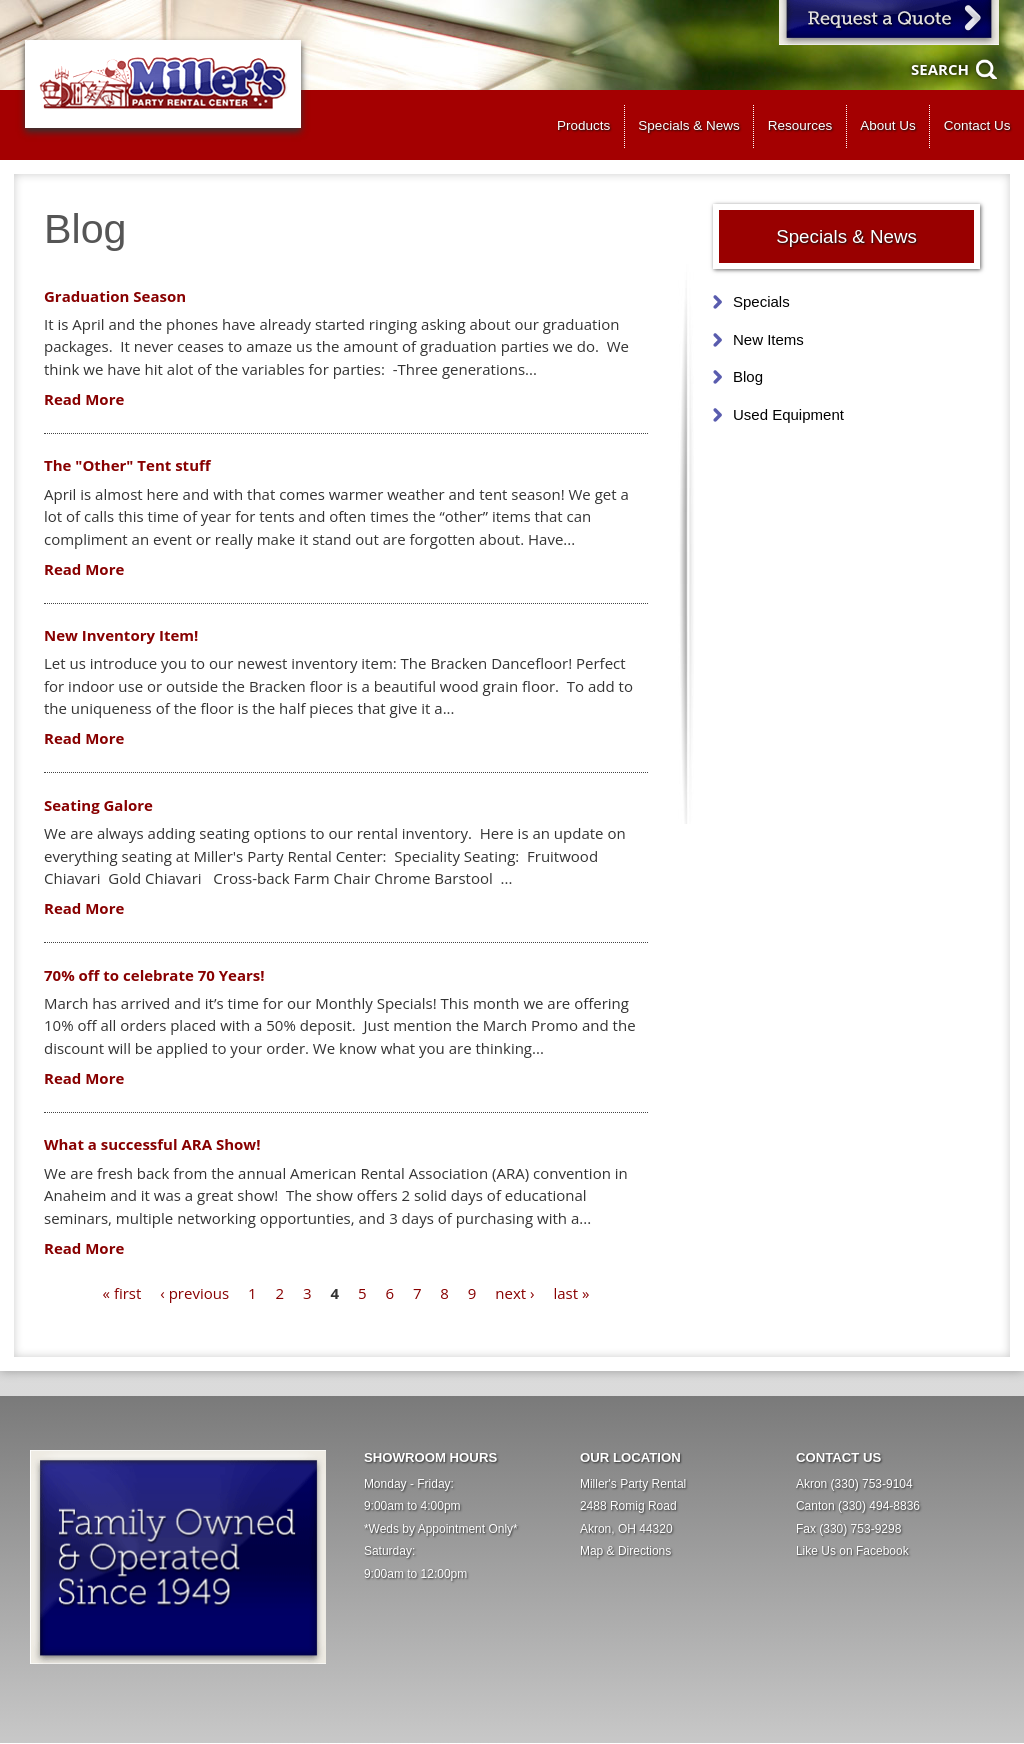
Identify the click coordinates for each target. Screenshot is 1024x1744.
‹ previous (194, 1293)
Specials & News (688, 125)
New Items (768, 339)
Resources (800, 125)
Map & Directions (625, 1551)
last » (571, 1293)
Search (940, 69)
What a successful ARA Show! (152, 1144)
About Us (888, 125)
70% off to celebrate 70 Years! (154, 975)
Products (583, 125)
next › (514, 1293)
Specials (761, 301)
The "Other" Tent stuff (127, 465)
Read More (84, 399)
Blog (748, 376)
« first (122, 1293)
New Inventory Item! (121, 635)
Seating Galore (98, 805)
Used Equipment (788, 414)
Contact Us (977, 125)
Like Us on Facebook (852, 1551)
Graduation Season (115, 296)
